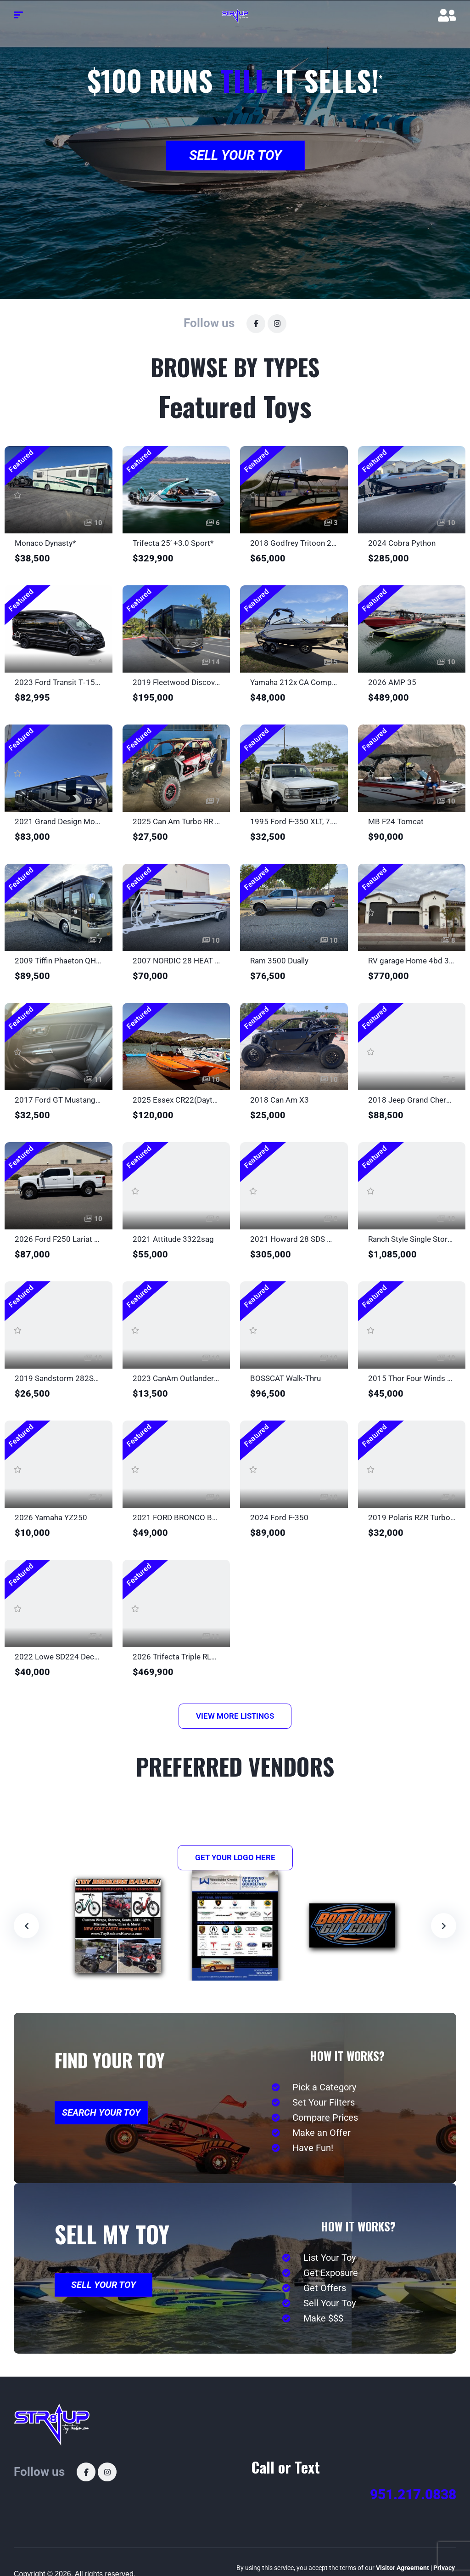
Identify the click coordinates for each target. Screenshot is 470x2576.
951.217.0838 (413, 2494)
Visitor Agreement (402, 2567)
